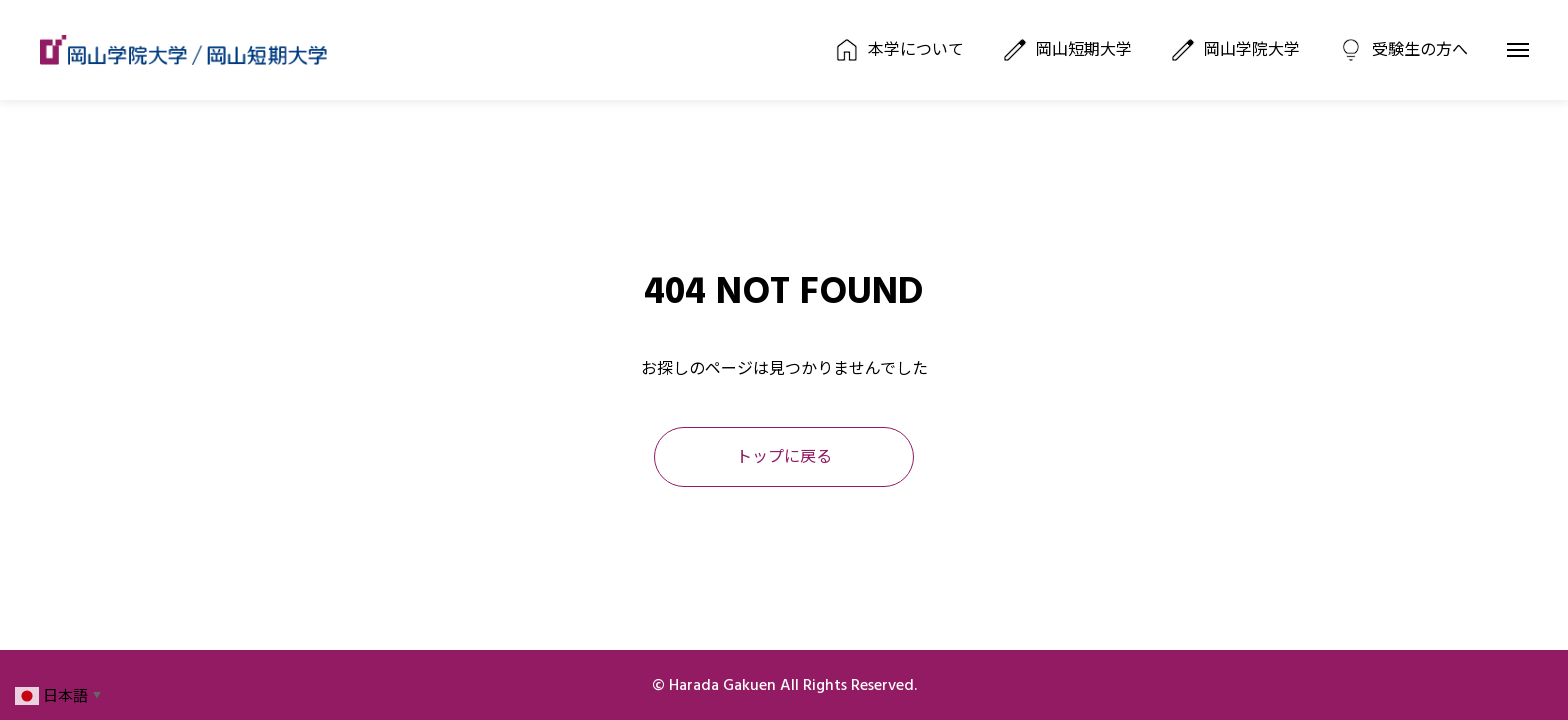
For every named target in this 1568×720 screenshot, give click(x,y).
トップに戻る (784, 457)
